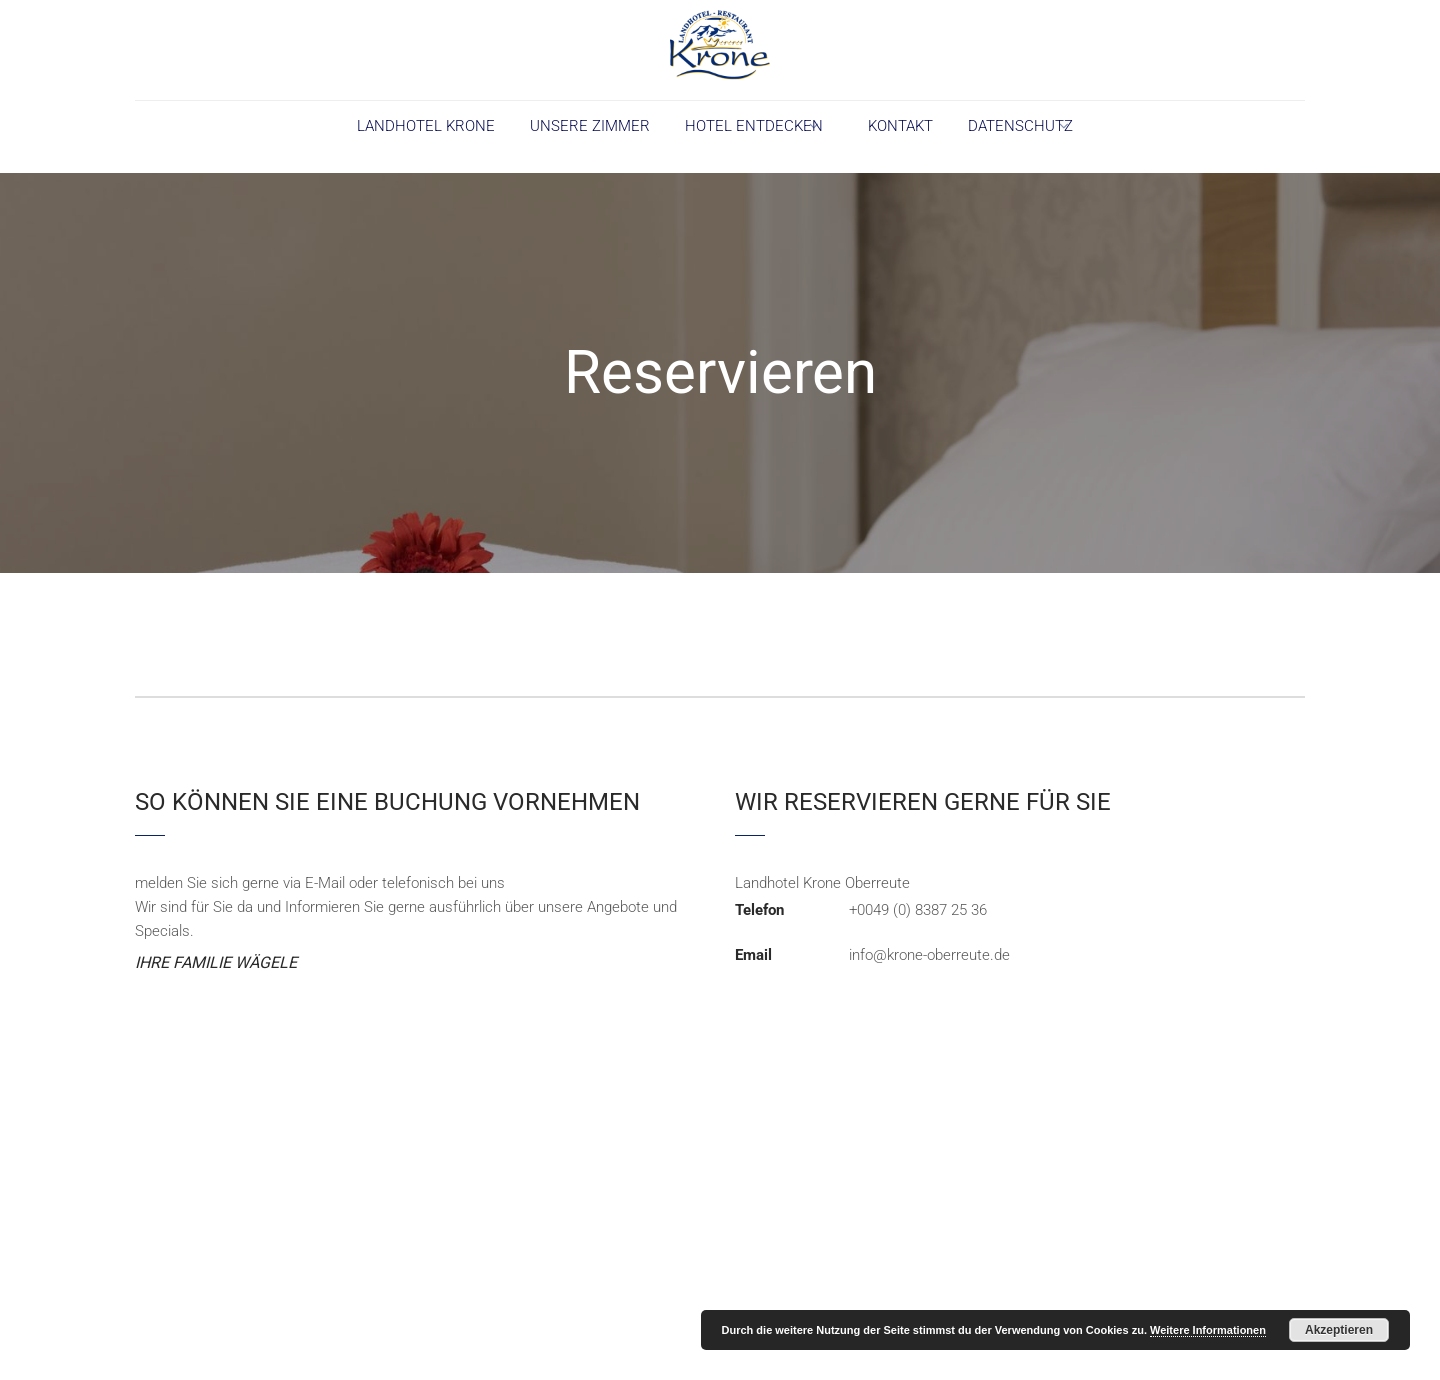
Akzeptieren (1339, 1330)
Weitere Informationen (1208, 1330)
